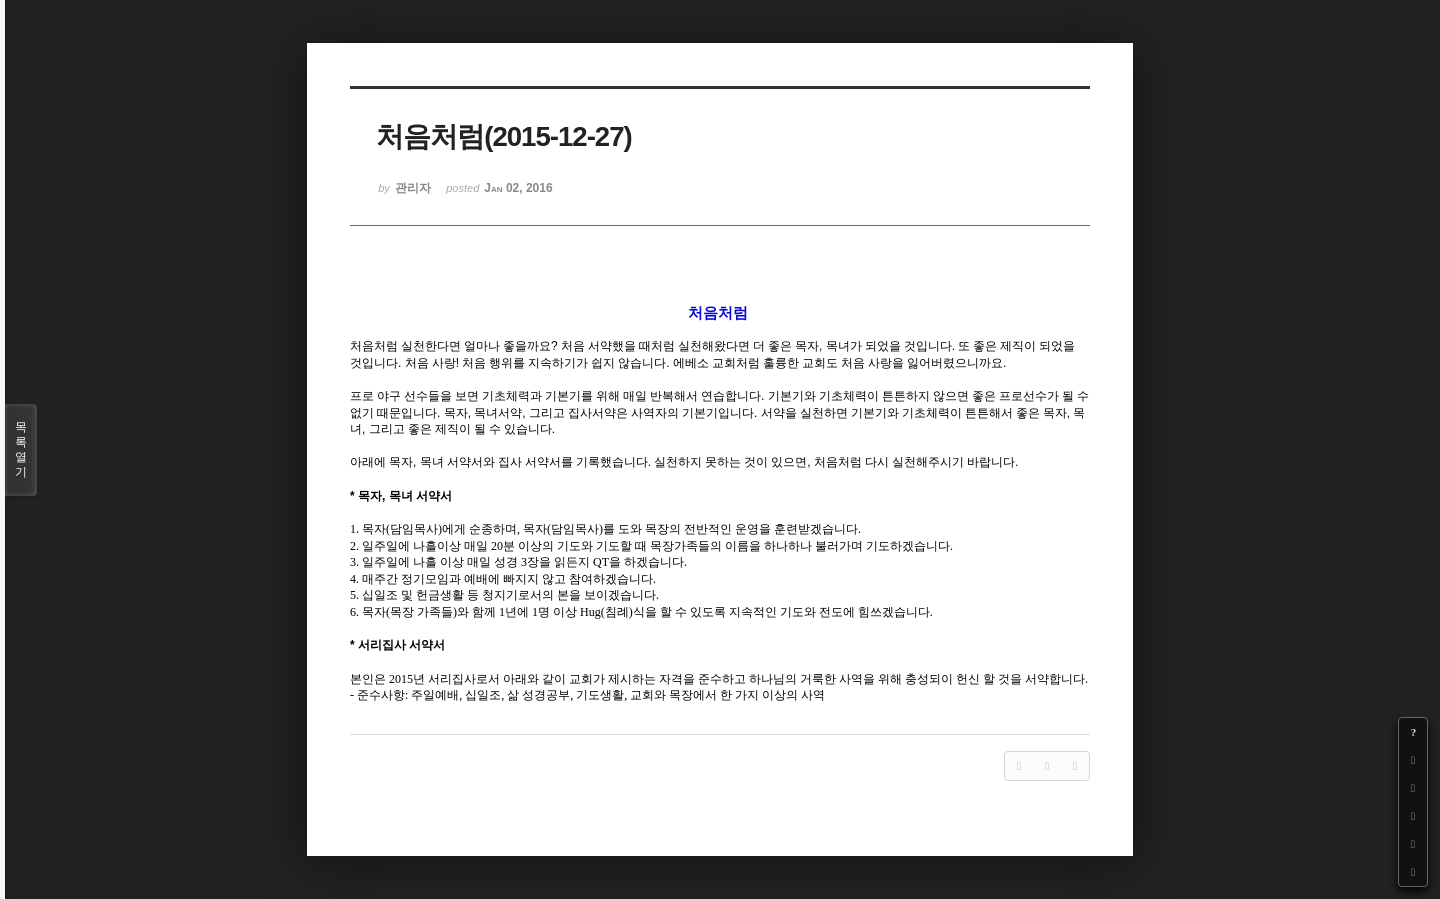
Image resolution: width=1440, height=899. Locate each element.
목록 (21, 450)
